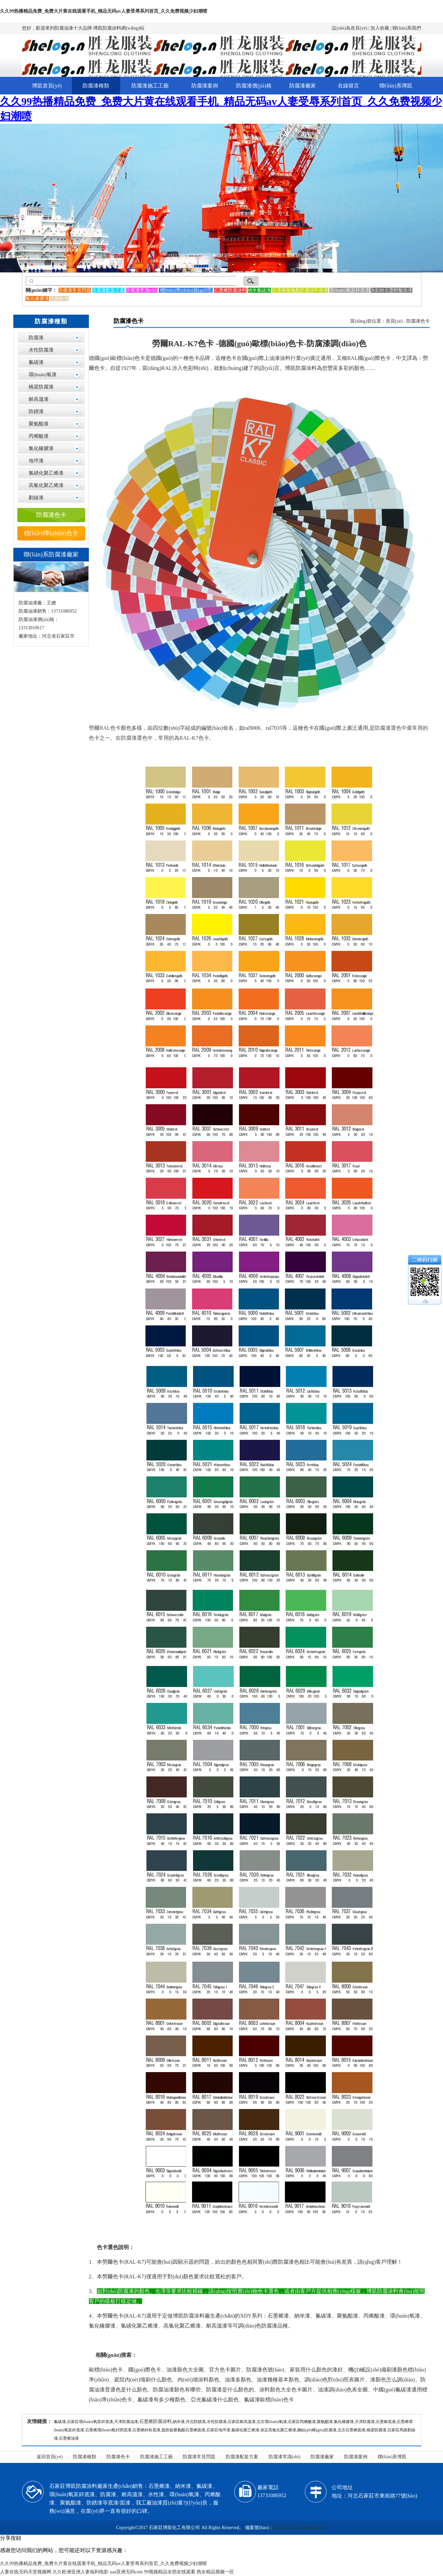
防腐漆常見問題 (199, 2456)
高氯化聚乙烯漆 (46, 485)
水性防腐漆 (41, 350)
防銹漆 (36, 411)
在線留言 (348, 85)
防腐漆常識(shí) (285, 2456)
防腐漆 (36, 337)
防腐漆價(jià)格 (254, 85)
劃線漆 (36, 497)
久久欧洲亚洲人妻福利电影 (81, 2571)
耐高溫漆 (39, 399)
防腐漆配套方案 (242, 2456)
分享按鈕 (10, 2538)
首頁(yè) (394, 321)
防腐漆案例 (204, 85)
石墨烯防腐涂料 (155, 2421)
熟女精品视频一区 (215, 2571)
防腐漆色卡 (51, 515)
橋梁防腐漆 (41, 386)
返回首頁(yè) (50, 2456)
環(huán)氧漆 (43, 374)
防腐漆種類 (96, 85)
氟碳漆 (36, 362)
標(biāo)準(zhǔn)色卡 (51, 533)
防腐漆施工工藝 (150, 85)
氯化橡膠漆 (41, 448)
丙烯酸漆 (39, 436)
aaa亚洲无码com (126, 2571)
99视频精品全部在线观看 (169, 2571)
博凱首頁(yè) (47, 85)
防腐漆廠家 (302, 85)
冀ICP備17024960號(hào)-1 (300, 2527)
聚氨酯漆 (39, 423)
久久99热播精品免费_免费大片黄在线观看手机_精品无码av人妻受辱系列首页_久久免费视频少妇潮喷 (103, 11)
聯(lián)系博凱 (395, 85)
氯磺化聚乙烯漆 (46, 473)
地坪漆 (36, 460)
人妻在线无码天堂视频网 (25, 2571)
